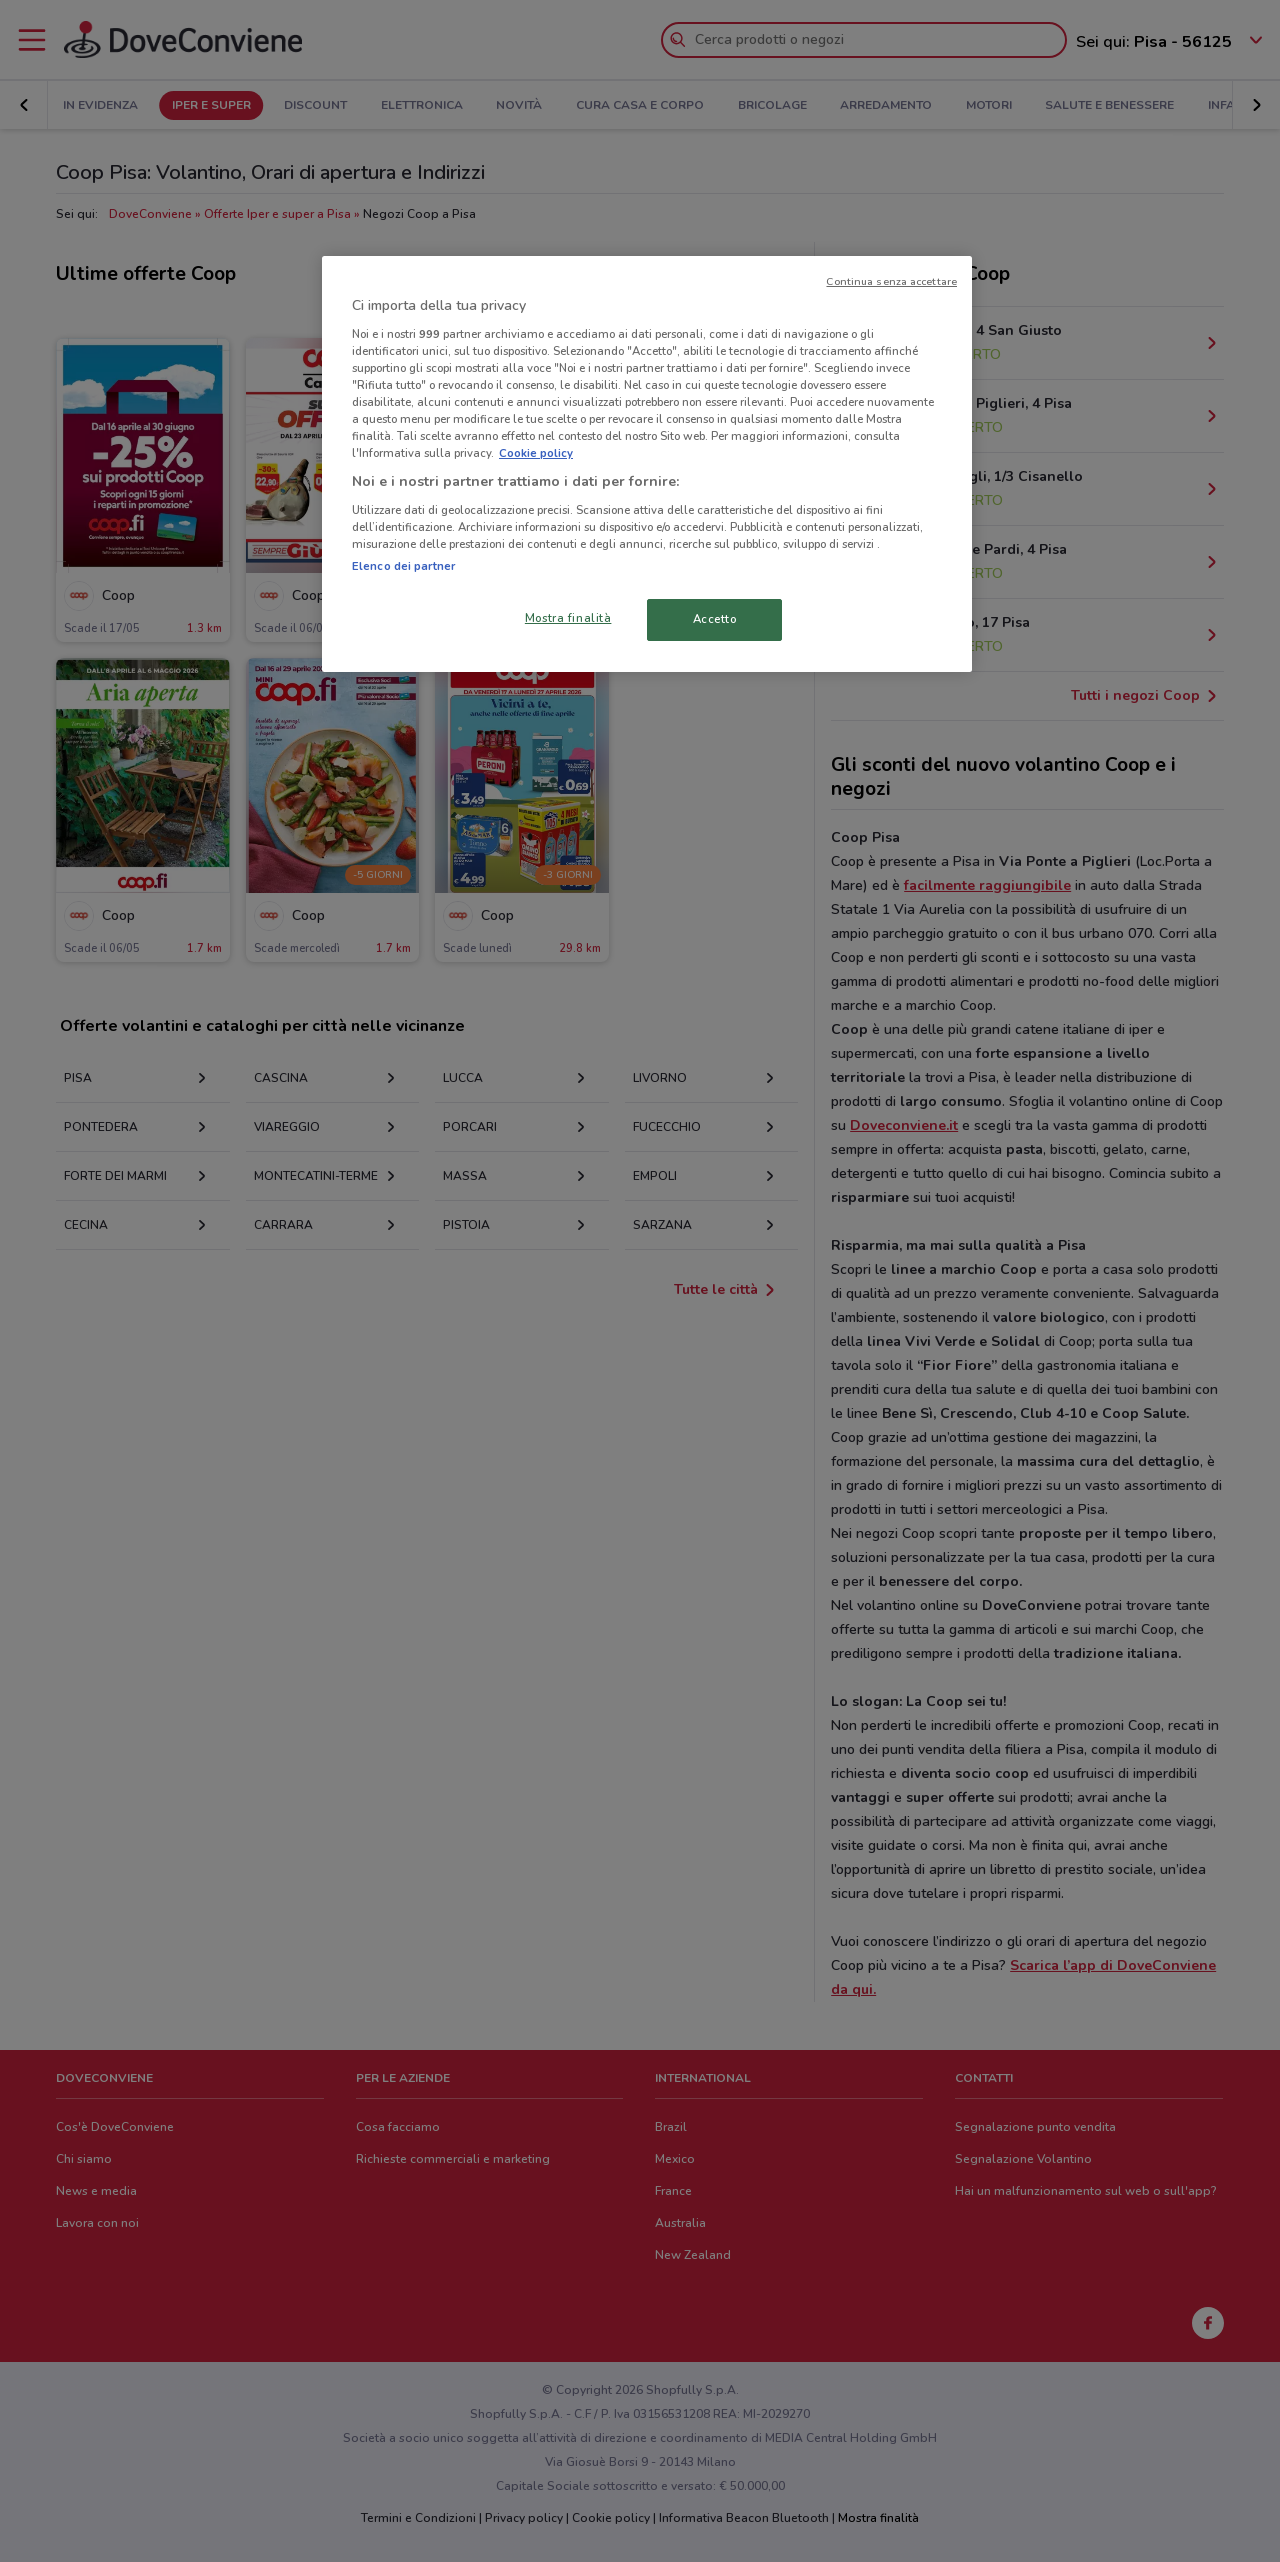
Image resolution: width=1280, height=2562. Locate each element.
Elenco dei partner (403, 566)
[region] (647, 464)
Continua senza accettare (891, 281)
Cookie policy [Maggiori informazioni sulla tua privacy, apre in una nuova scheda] (536, 453)
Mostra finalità (568, 618)
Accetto (715, 619)
